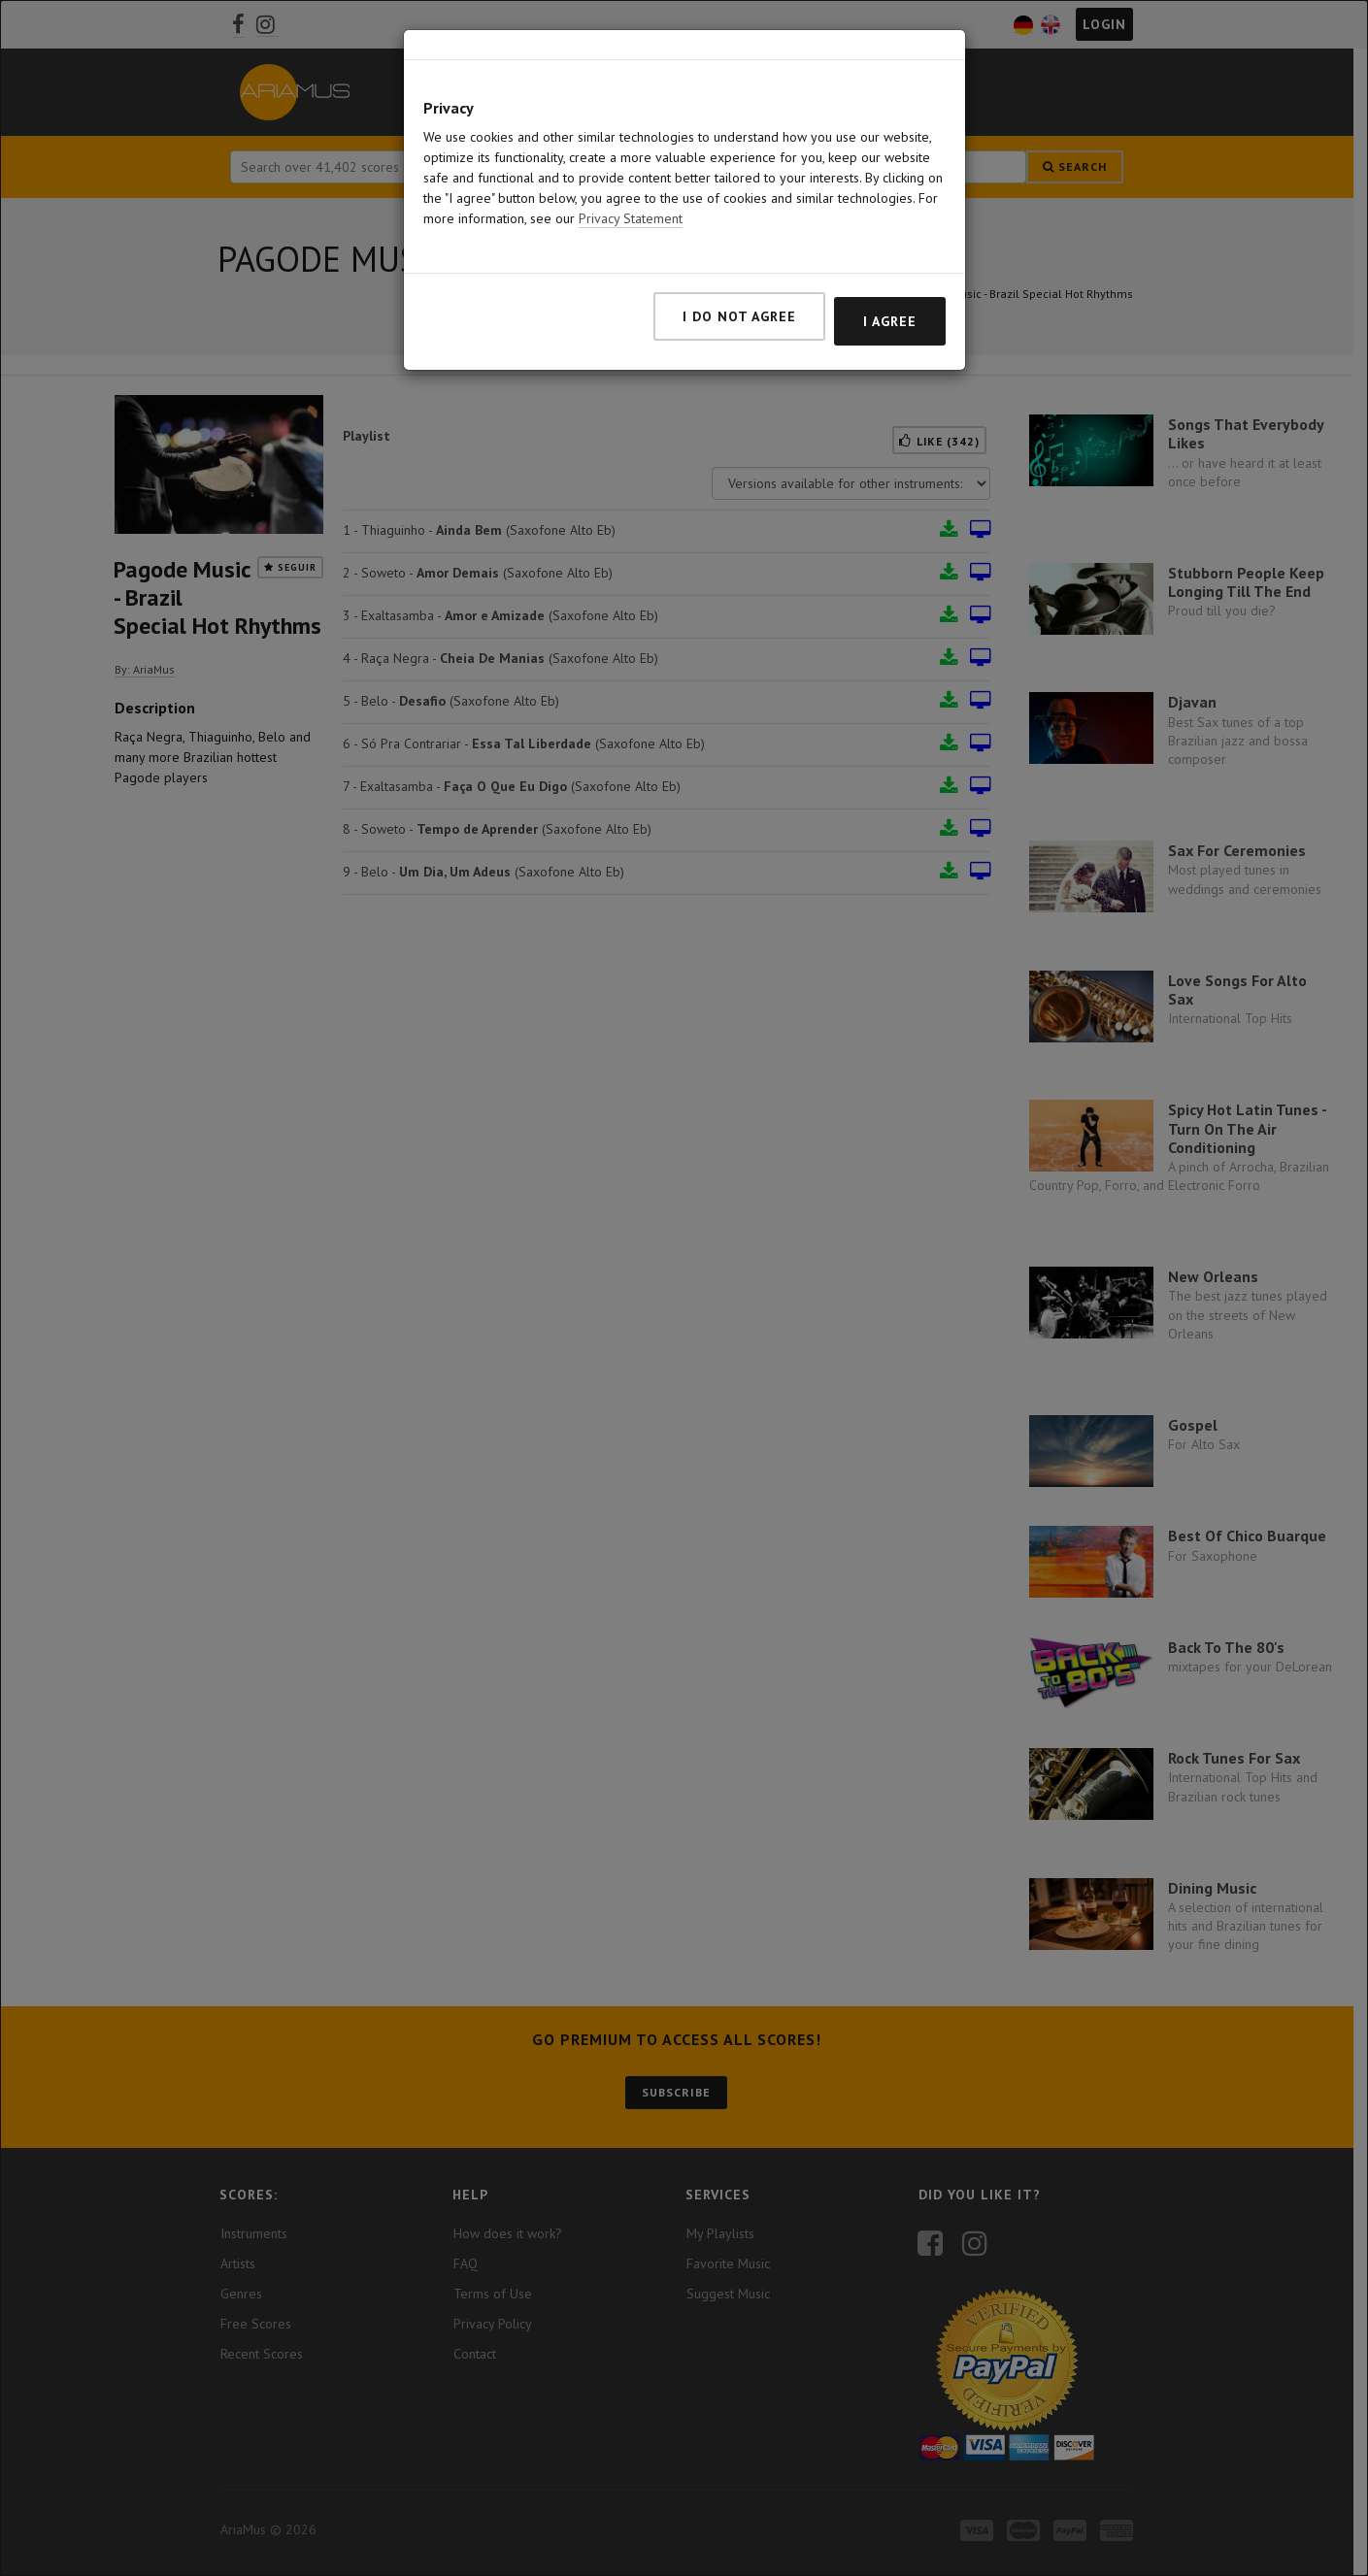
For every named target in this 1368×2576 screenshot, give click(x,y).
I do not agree (739, 316)
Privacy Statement (631, 218)
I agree (890, 321)
